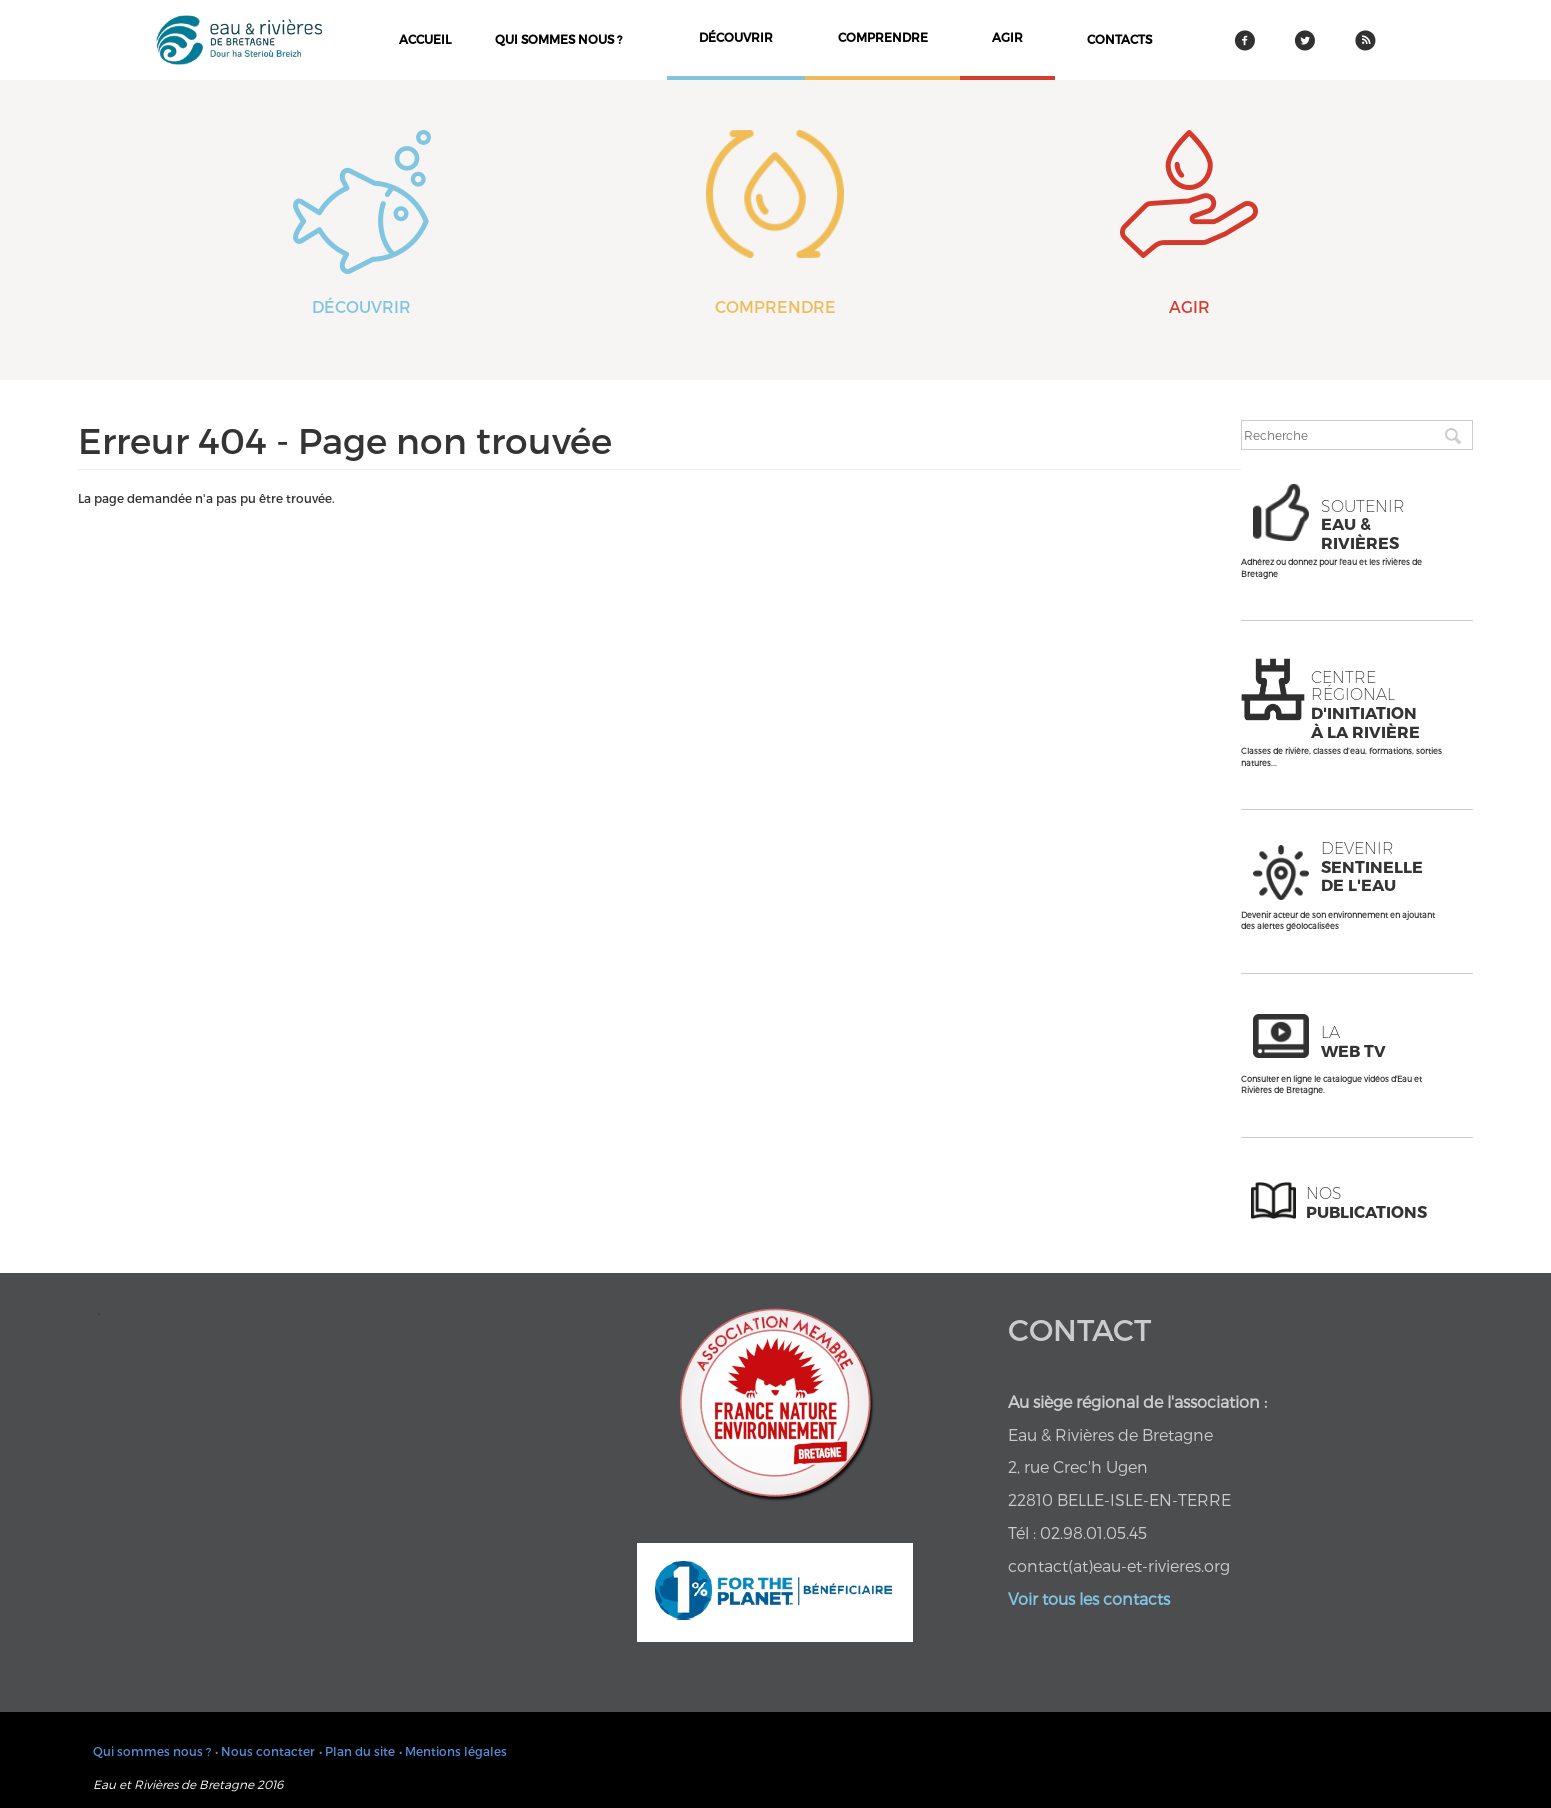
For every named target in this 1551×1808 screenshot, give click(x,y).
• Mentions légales (453, 1751)
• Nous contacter (265, 1751)
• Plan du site (357, 1751)
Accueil (425, 39)
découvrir (736, 37)
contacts (1119, 39)
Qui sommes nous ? (558, 39)
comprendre (883, 37)
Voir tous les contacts (1089, 1598)
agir (1007, 37)
